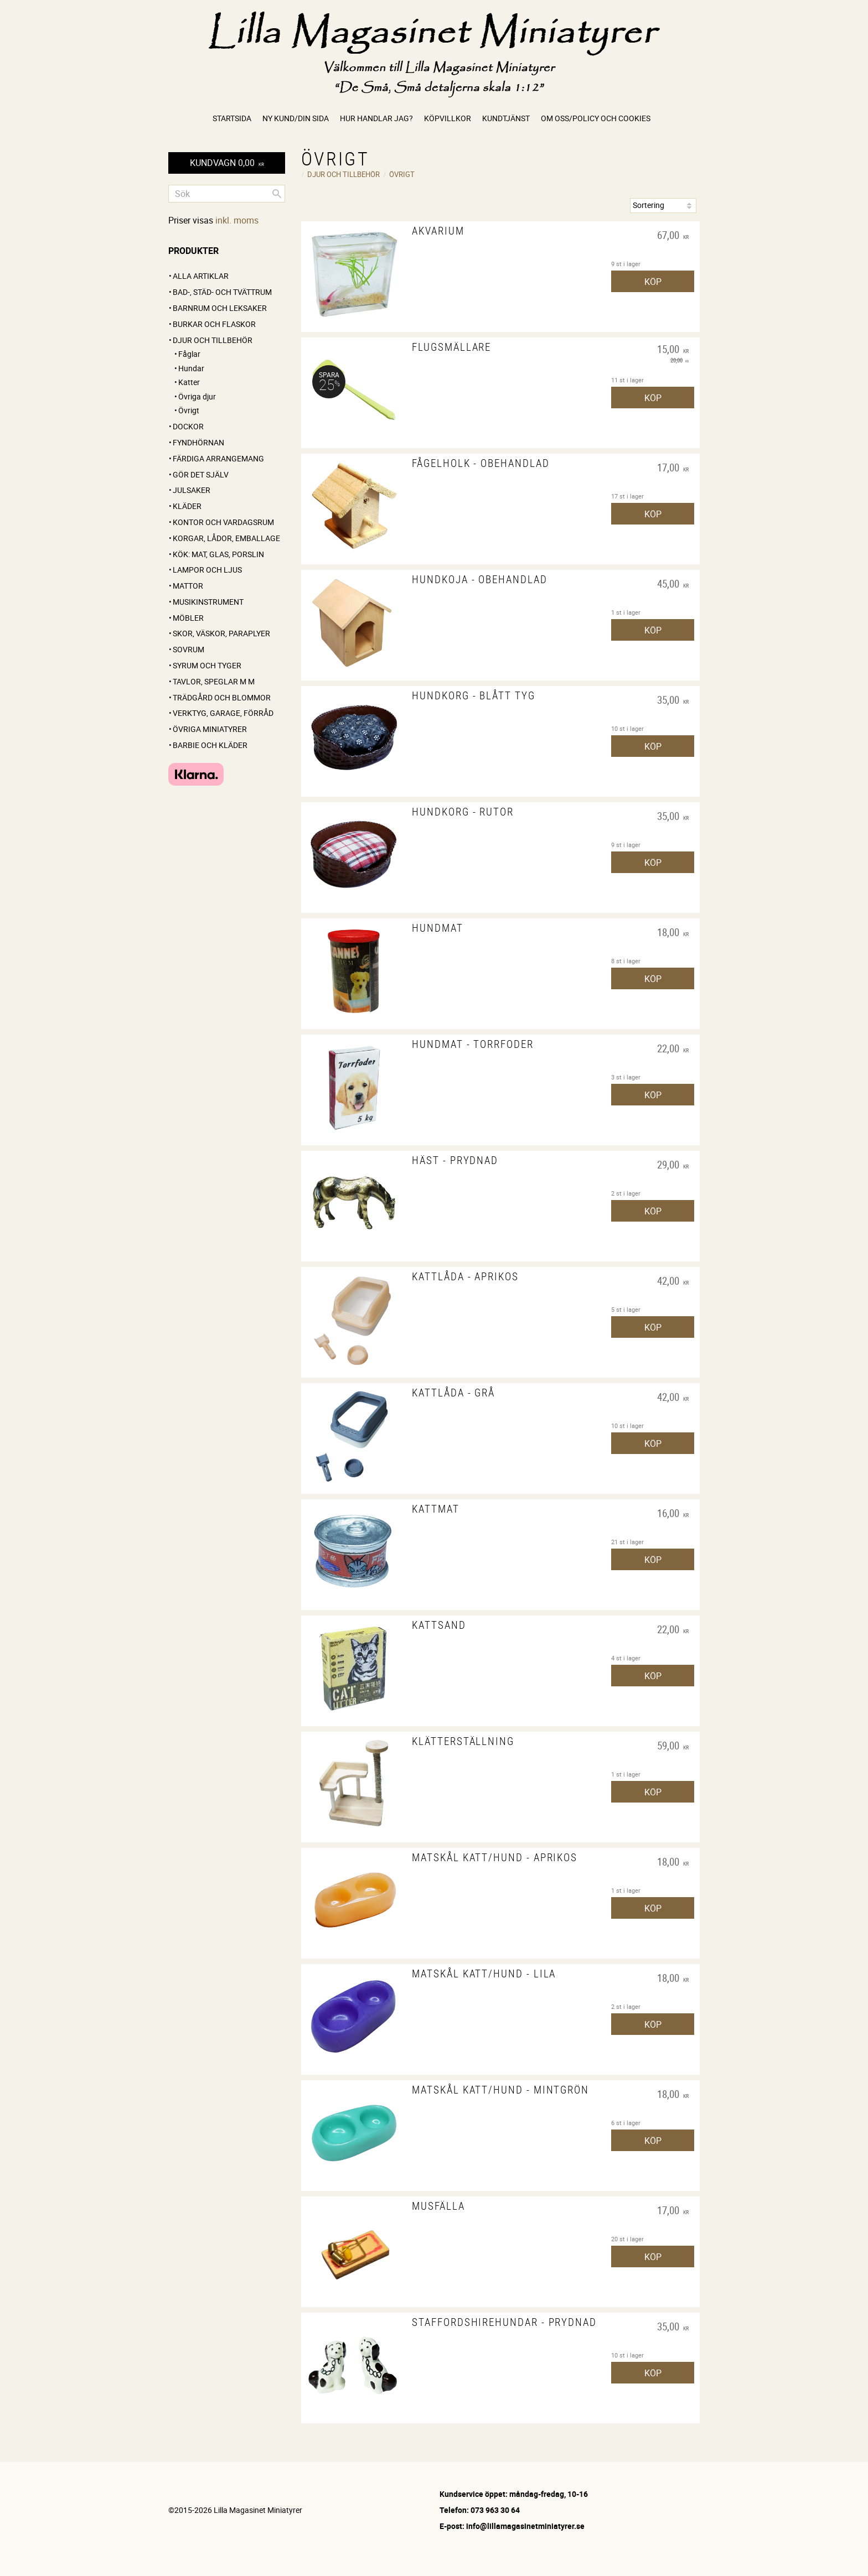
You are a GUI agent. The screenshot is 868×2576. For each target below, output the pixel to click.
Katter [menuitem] (189, 382)
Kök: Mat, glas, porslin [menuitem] (218, 554)
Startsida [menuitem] (232, 118)
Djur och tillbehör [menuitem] (212, 340)
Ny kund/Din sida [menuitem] (295, 118)
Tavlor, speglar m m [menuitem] (214, 681)
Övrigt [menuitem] (188, 410)
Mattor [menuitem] (188, 585)
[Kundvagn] (226, 163)
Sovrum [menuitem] (188, 649)
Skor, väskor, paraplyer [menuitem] (221, 633)
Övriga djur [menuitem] (197, 396)
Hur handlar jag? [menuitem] (376, 118)
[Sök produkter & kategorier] (226, 193)
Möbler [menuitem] (188, 617)
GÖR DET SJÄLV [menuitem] (201, 474)
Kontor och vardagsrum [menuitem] (223, 522)
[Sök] (276, 193)
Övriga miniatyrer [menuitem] (210, 729)
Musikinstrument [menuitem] (208, 601)
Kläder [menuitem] (187, 506)
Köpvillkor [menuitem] (447, 118)
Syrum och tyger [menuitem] (207, 665)
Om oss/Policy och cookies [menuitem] (595, 118)
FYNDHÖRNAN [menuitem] (198, 442)
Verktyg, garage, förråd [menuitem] (223, 713)
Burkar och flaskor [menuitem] (214, 324)
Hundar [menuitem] (191, 368)
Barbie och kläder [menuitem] (210, 745)
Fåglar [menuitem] (189, 354)
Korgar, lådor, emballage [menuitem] (226, 538)
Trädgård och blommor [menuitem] (222, 697)
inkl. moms (237, 220)
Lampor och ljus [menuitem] (207, 569)
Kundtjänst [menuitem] (506, 118)
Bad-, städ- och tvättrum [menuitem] (222, 292)
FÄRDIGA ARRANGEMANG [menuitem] (218, 458)
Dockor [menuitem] (188, 426)
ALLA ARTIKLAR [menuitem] (201, 276)
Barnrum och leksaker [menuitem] (220, 308)
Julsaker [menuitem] (191, 490)
